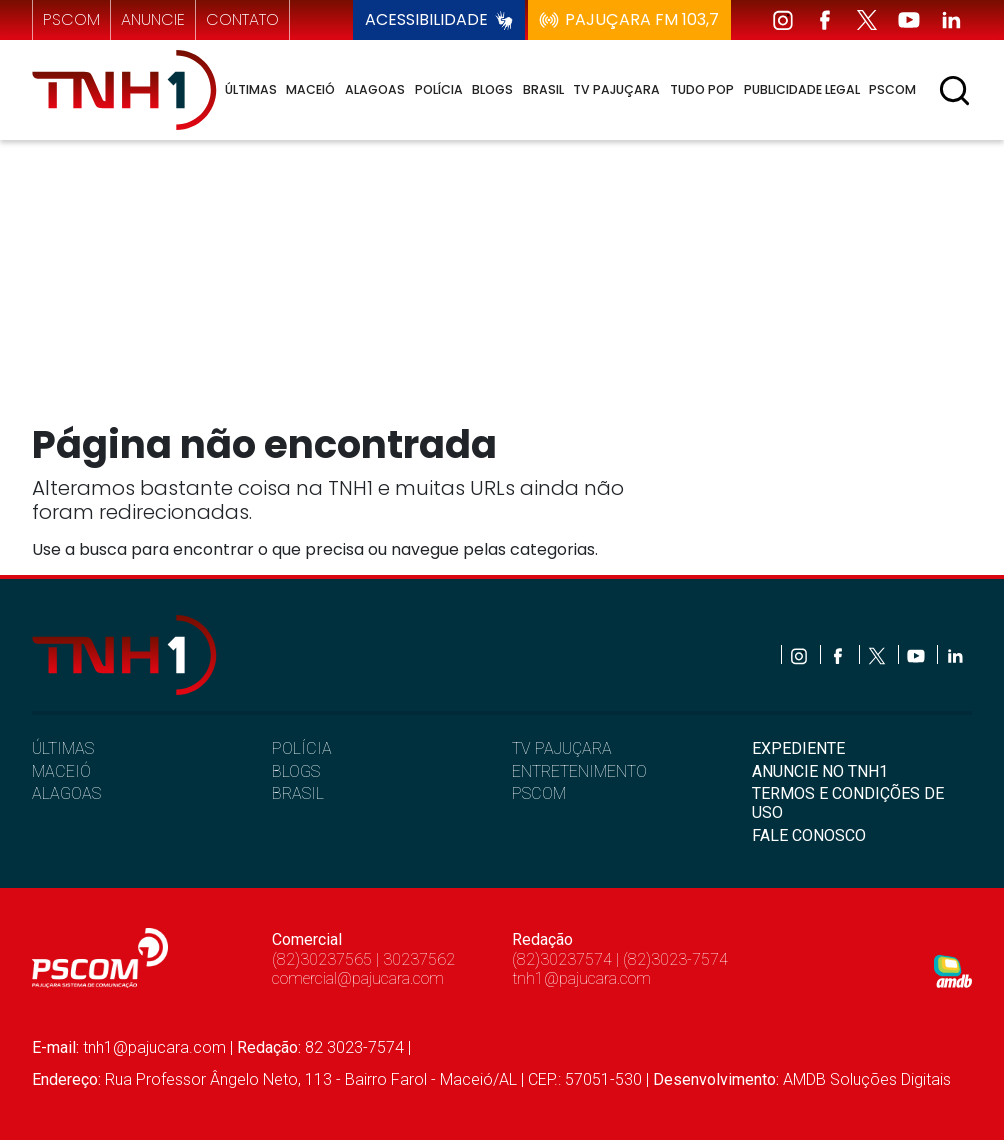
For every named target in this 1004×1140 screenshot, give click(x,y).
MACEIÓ (61, 771)
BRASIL (298, 793)
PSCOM (539, 793)
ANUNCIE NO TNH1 (820, 771)
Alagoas (375, 89)
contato (242, 19)
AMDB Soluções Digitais (867, 1079)
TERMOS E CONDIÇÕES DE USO (848, 803)
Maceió (310, 89)
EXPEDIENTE (798, 748)
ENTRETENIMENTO (579, 771)
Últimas (251, 89)
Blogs (492, 89)
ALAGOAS (66, 793)
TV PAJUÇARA (562, 748)
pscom (71, 19)
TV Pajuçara (616, 89)
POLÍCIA (302, 748)
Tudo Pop (702, 89)
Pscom (892, 89)
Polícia (439, 89)
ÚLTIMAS (63, 748)
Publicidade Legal (802, 89)
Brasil (543, 89)
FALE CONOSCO (809, 835)
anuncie (153, 19)
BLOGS (296, 771)
